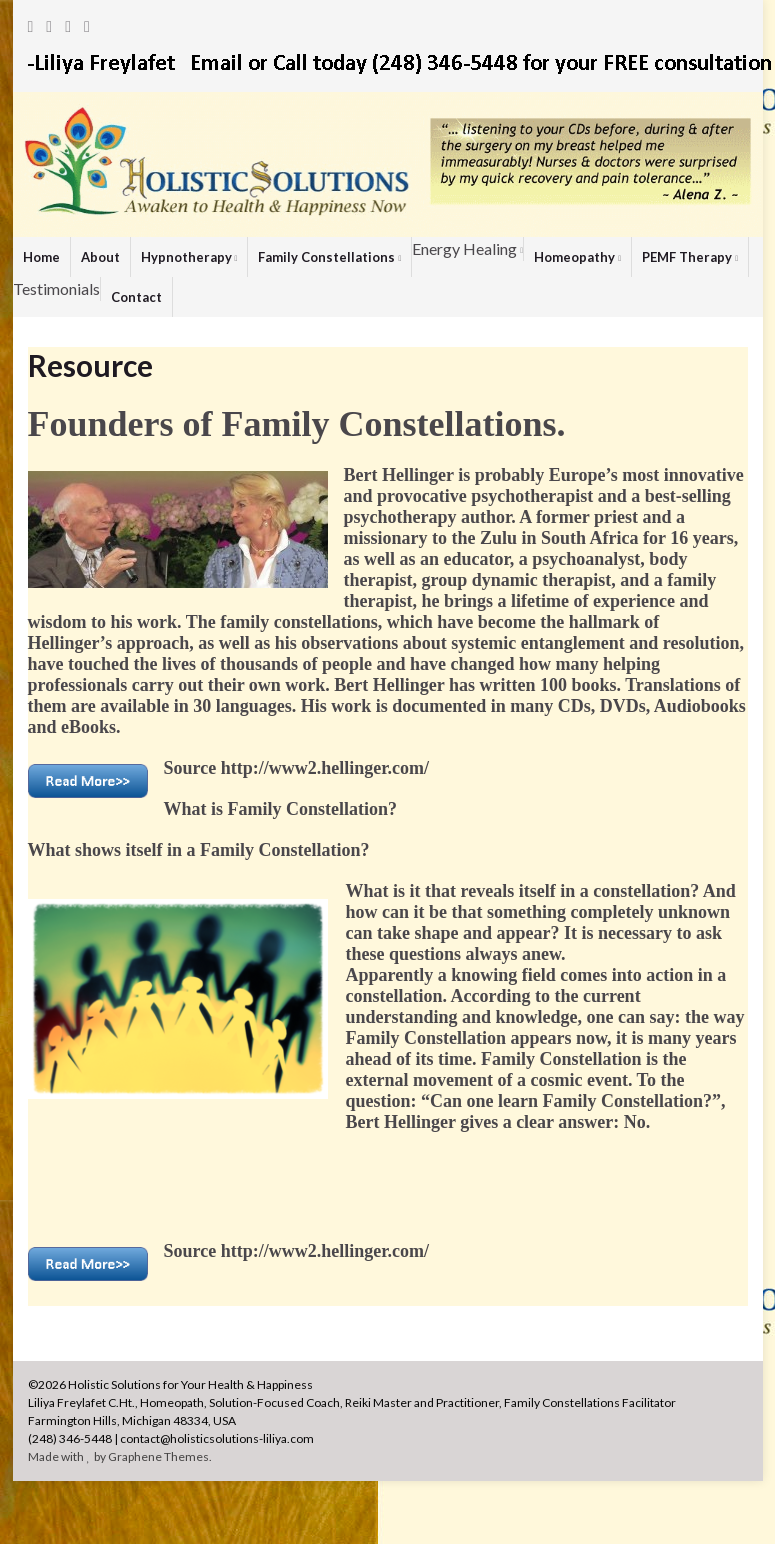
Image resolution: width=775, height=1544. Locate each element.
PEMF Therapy (690, 257)
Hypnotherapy (189, 257)
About (100, 257)
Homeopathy (577, 257)
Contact (136, 297)
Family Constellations (329, 257)
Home (41, 257)
